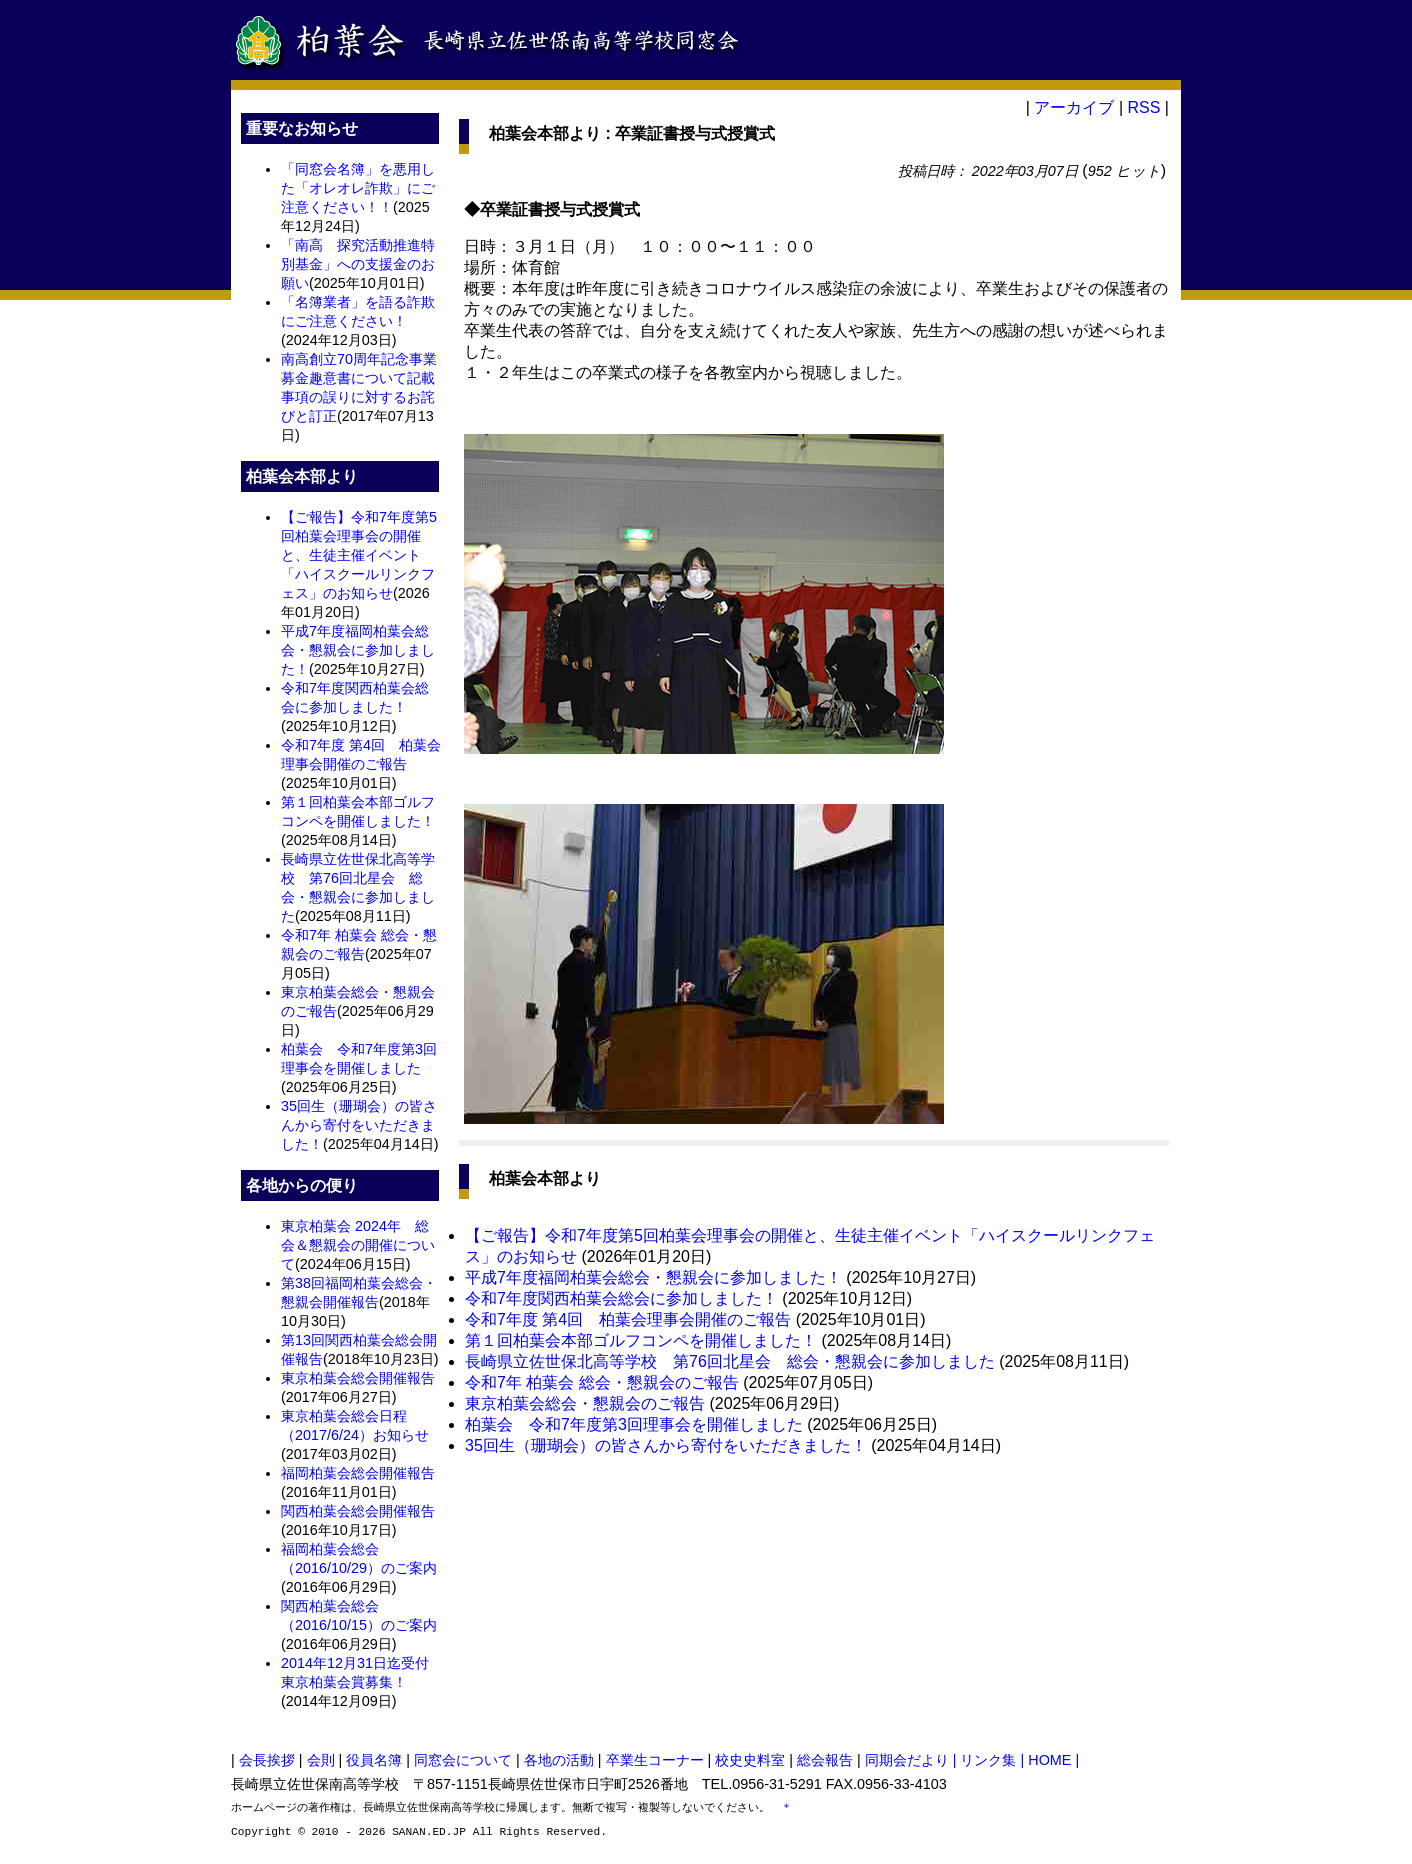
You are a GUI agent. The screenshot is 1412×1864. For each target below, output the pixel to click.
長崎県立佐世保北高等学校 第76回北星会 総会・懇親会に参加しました (730, 1361)
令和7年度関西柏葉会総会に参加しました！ (621, 1298)
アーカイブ (1074, 107)
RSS (1143, 107)
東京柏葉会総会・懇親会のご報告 (585, 1403)
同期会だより (907, 1760)
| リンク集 (987, 1760)
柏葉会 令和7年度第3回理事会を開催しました (634, 1424)
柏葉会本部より (545, 133)
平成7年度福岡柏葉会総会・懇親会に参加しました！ (358, 650)
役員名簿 (374, 1760)
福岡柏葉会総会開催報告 (358, 1473)
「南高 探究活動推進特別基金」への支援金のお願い (358, 264)
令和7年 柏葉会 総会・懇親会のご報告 (602, 1382)
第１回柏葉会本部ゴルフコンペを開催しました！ (641, 1340)
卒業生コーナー (655, 1760)
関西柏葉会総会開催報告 (358, 1511)
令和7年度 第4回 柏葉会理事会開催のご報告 (628, 1319)
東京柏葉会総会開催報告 (358, 1378)
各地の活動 (559, 1760)
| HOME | (1050, 1760)
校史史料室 (750, 1760)
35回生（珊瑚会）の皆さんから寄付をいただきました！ (359, 1125)
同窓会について (463, 1760)
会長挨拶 (267, 1760)
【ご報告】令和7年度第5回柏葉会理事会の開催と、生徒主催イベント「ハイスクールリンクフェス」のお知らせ (359, 555)
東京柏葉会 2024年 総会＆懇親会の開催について (358, 1245)
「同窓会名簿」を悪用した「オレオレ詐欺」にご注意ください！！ (358, 188)
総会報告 (825, 1760)
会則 (321, 1760)
